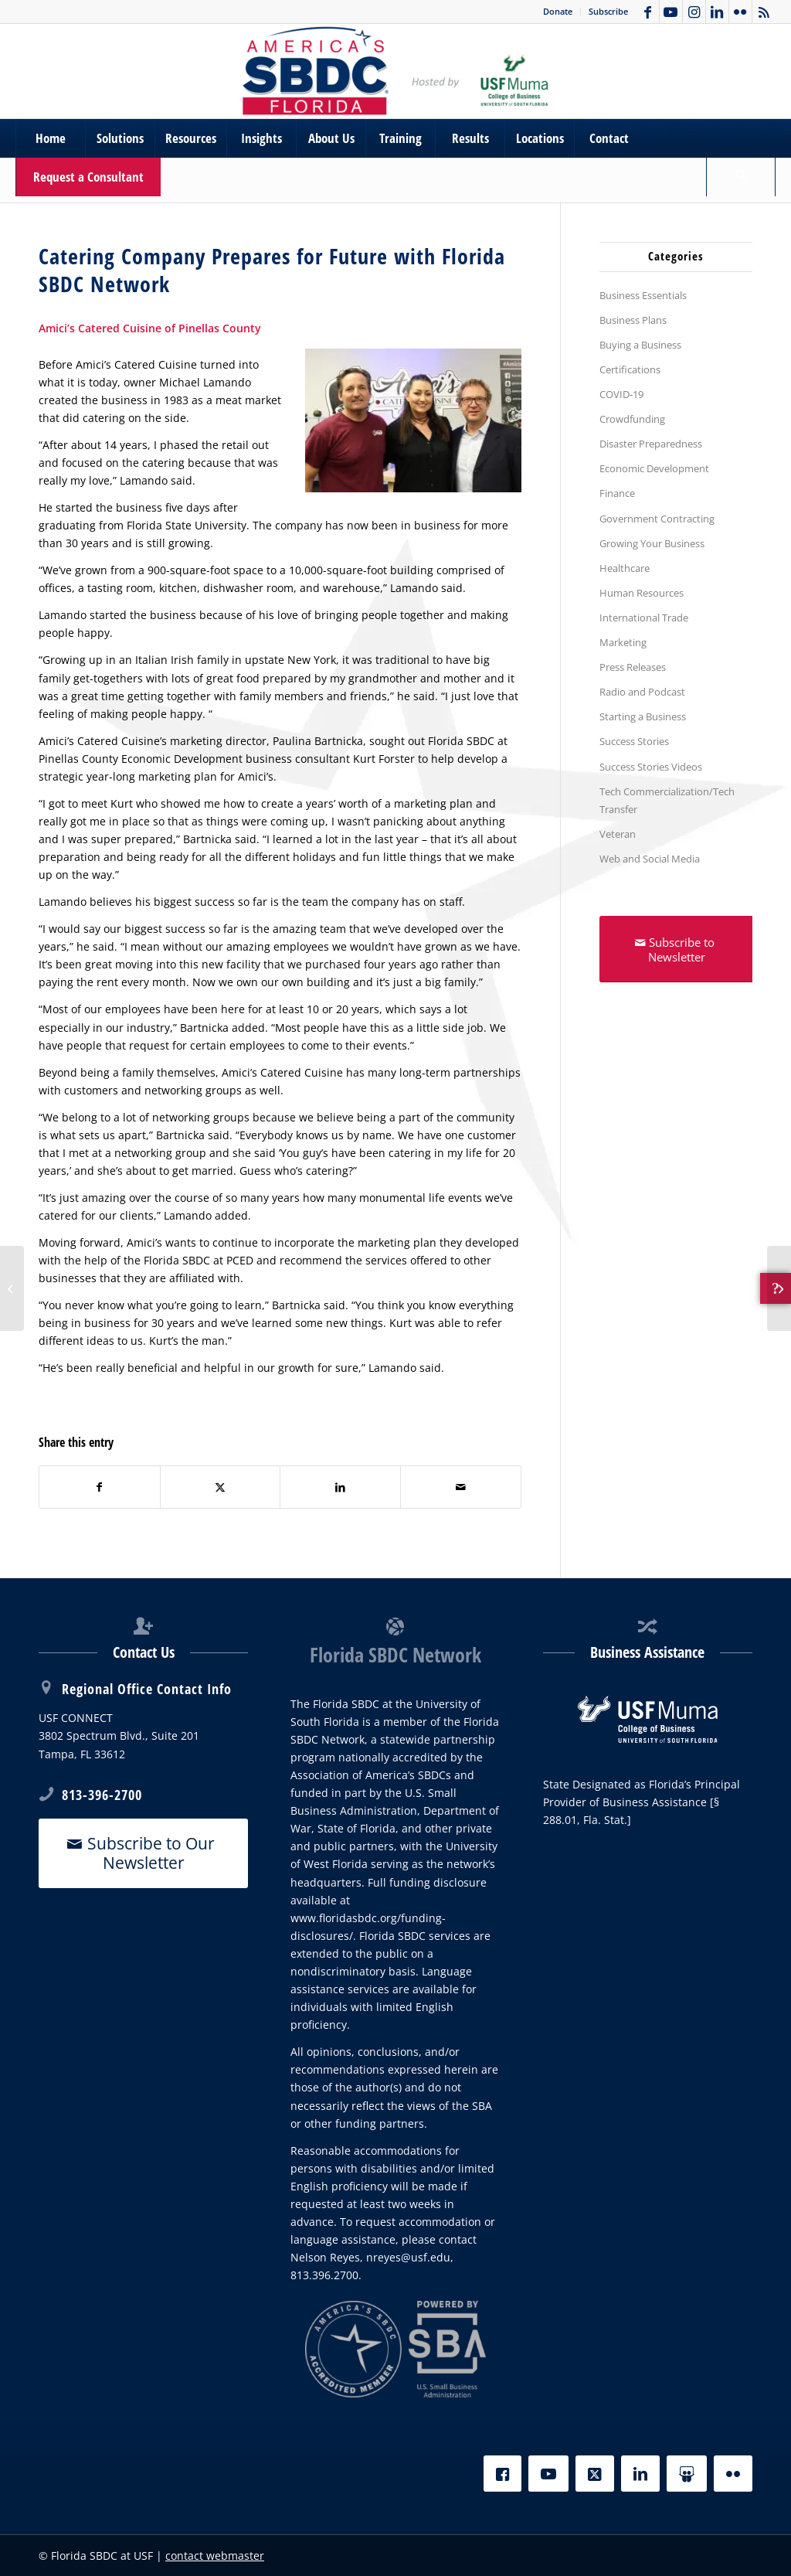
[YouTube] (548, 2473)
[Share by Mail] (461, 1487)
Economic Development (654, 468)
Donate (557, 11)
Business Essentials (643, 295)
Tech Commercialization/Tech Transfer (667, 800)
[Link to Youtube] (671, 11)
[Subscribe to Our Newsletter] (143, 1853)
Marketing (623, 642)
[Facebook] (502, 2473)
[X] (594, 2473)
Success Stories (634, 741)
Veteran (617, 834)
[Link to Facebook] (648, 11)
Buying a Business (640, 345)
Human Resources (641, 593)
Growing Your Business (651, 543)
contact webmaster (214, 2555)
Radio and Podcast (642, 692)
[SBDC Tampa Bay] (395, 71)
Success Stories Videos (650, 767)
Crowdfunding (632, 419)
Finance (617, 493)
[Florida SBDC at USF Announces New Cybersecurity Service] (779, 1288)
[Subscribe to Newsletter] (676, 949)
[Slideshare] (687, 2473)
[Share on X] (220, 1487)
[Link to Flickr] (740, 11)
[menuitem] (558, 11)
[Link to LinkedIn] (717, 11)
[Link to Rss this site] (764, 11)
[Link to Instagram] (694, 11)
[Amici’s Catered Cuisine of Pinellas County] (12, 1288)
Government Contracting (657, 519)
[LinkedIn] (640, 2473)
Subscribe (608, 11)
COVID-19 (621, 394)
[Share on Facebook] (99, 1487)
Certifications (629, 369)
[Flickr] (733, 2473)
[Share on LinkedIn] (340, 1487)
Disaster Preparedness (650, 444)
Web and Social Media (649, 859)
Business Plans (633, 320)
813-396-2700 (102, 1794)
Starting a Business (642, 716)
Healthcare (624, 568)
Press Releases (632, 667)
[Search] (741, 177)
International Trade (643, 617)
